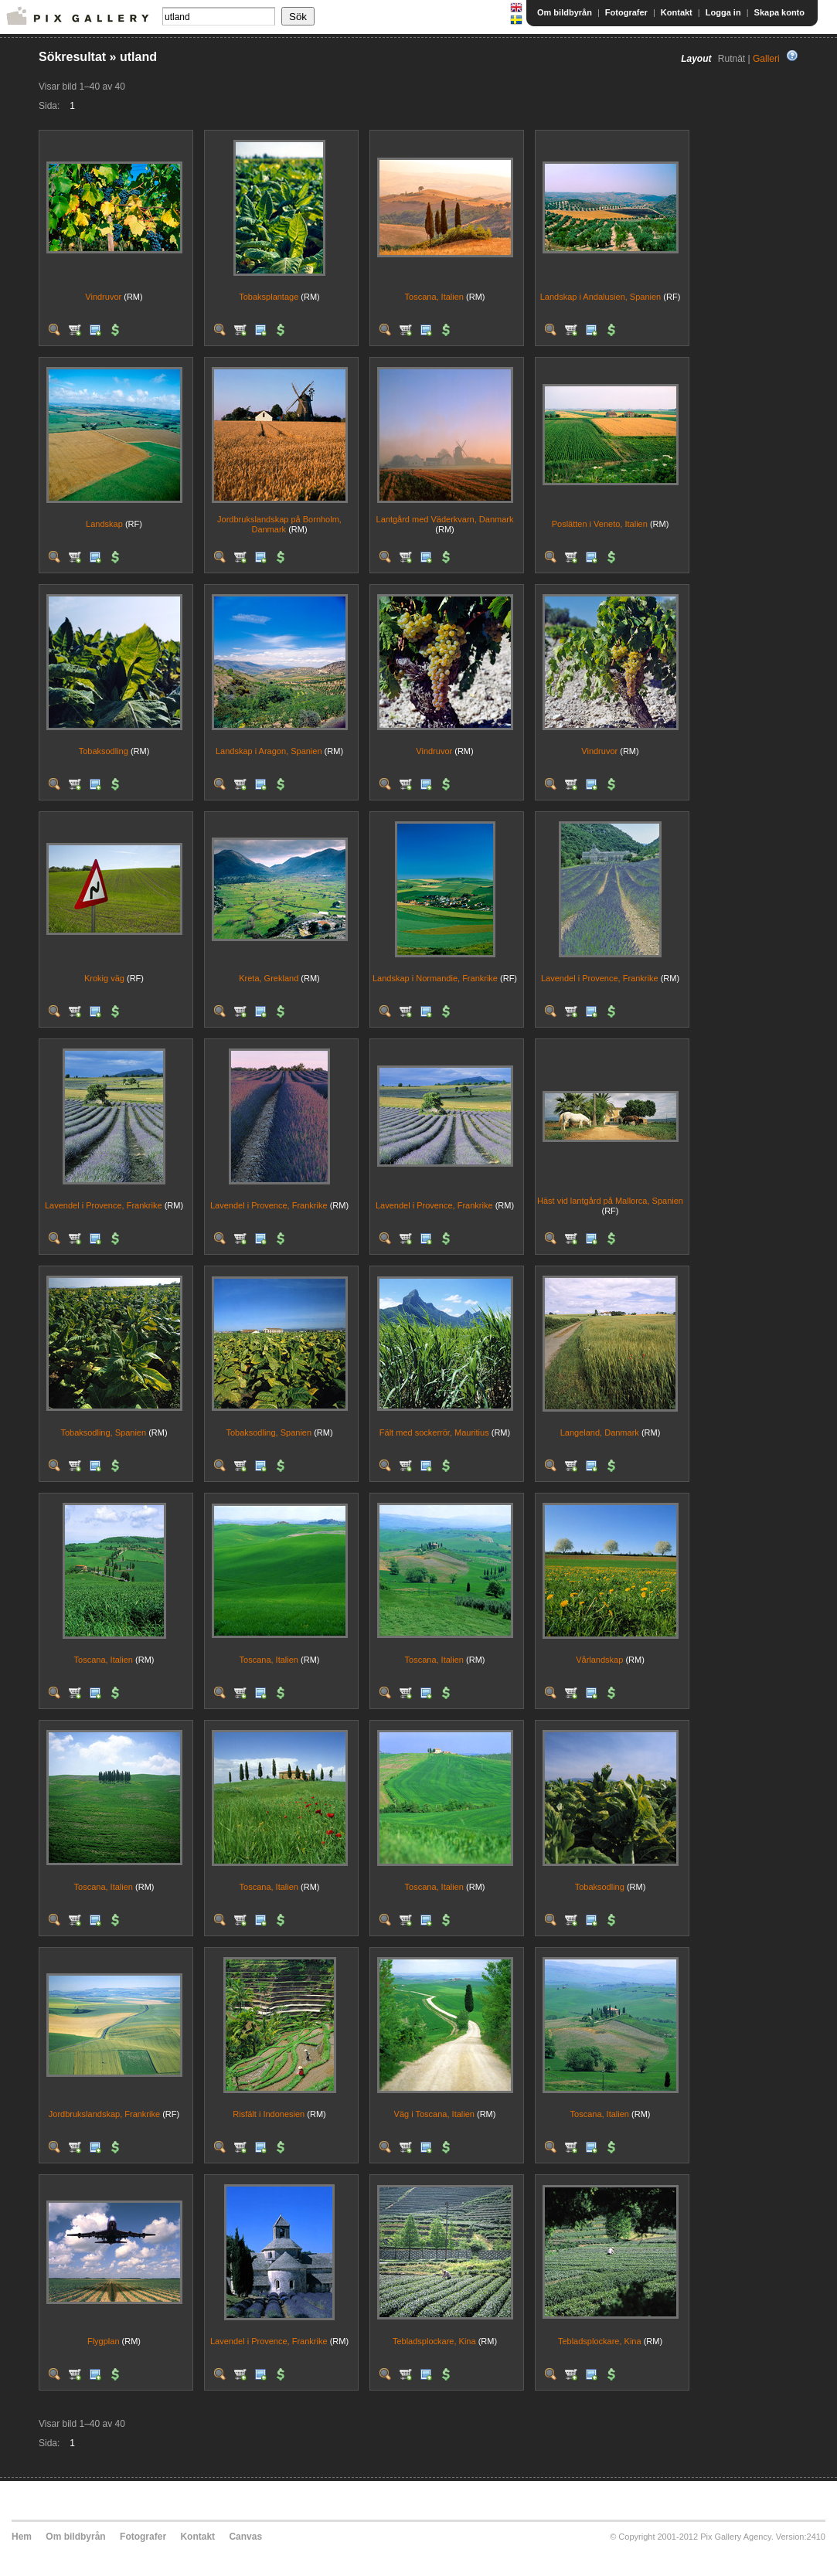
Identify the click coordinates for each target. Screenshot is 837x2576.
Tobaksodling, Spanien (103, 1432)
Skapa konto (779, 12)
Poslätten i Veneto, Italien (600, 523)
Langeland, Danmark (599, 1432)
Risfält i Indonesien (269, 2114)
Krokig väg (104, 978)
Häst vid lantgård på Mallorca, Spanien (610, 1200)
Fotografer (626, 12)
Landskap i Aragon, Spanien (269, 751)
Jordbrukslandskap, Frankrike (104, 2114)
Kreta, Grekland (268, 978)
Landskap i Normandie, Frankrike (435, 978)
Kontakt (676, 12)
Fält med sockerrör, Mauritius (434, 1432)
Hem (22, 2536)
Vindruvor (103, 296)
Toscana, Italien (434, 296)
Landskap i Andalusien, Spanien (601, 296)
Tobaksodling (103, 751)
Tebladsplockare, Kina (434, 2341)
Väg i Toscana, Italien (434, 2114)
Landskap (104, 523)
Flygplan (103, 2341)
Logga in (723, 12)
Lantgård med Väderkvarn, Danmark (445, 519)
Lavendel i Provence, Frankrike (599, 978)
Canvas (245, 2536)
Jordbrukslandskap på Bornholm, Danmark (279, 524)
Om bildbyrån (564, 12)
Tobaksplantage (268, 296)
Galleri (766, 58)
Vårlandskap (599, 1659)
